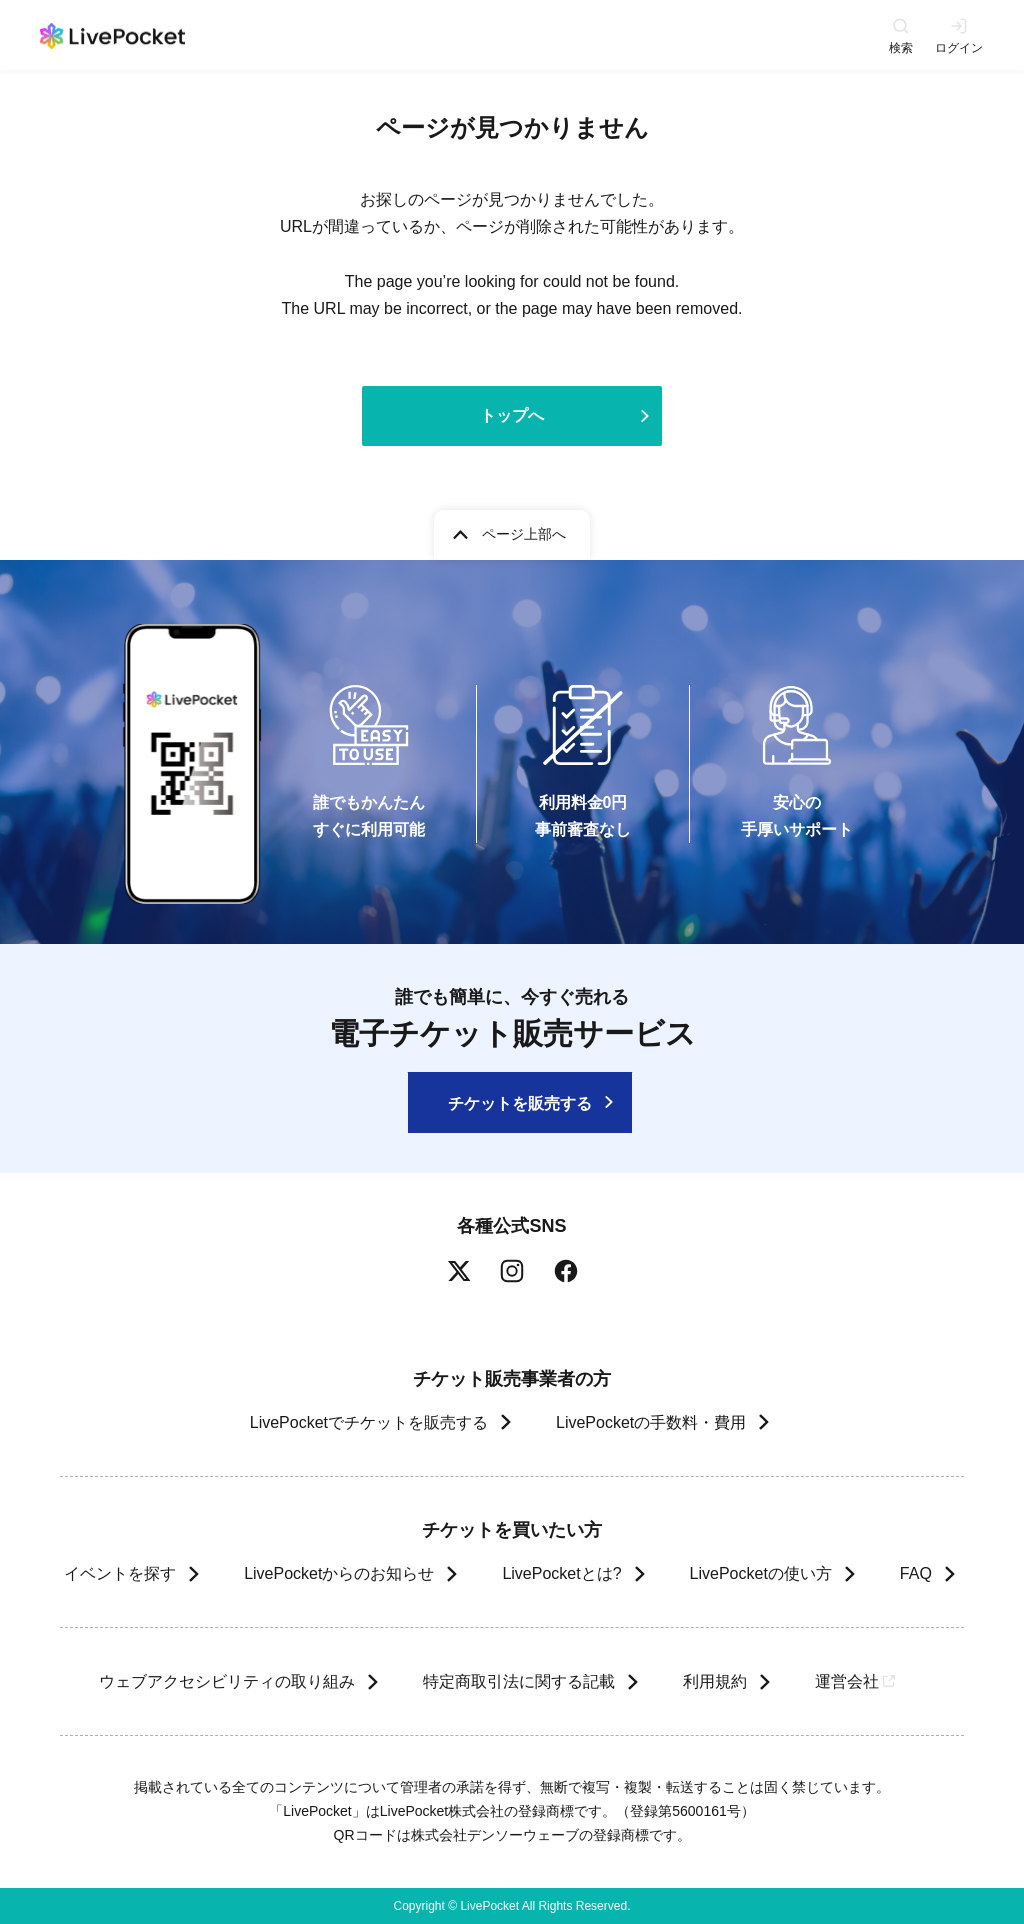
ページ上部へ (524, 534)
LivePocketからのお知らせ (339, 1573)
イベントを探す (120, 1573)
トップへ (512, 415)
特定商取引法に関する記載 (518, 1681)
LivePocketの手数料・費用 (651, 1422)
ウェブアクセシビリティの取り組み (226, 1681)
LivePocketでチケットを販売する (369, 1422)
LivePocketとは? (561, 1573)
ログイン (959, 47)
